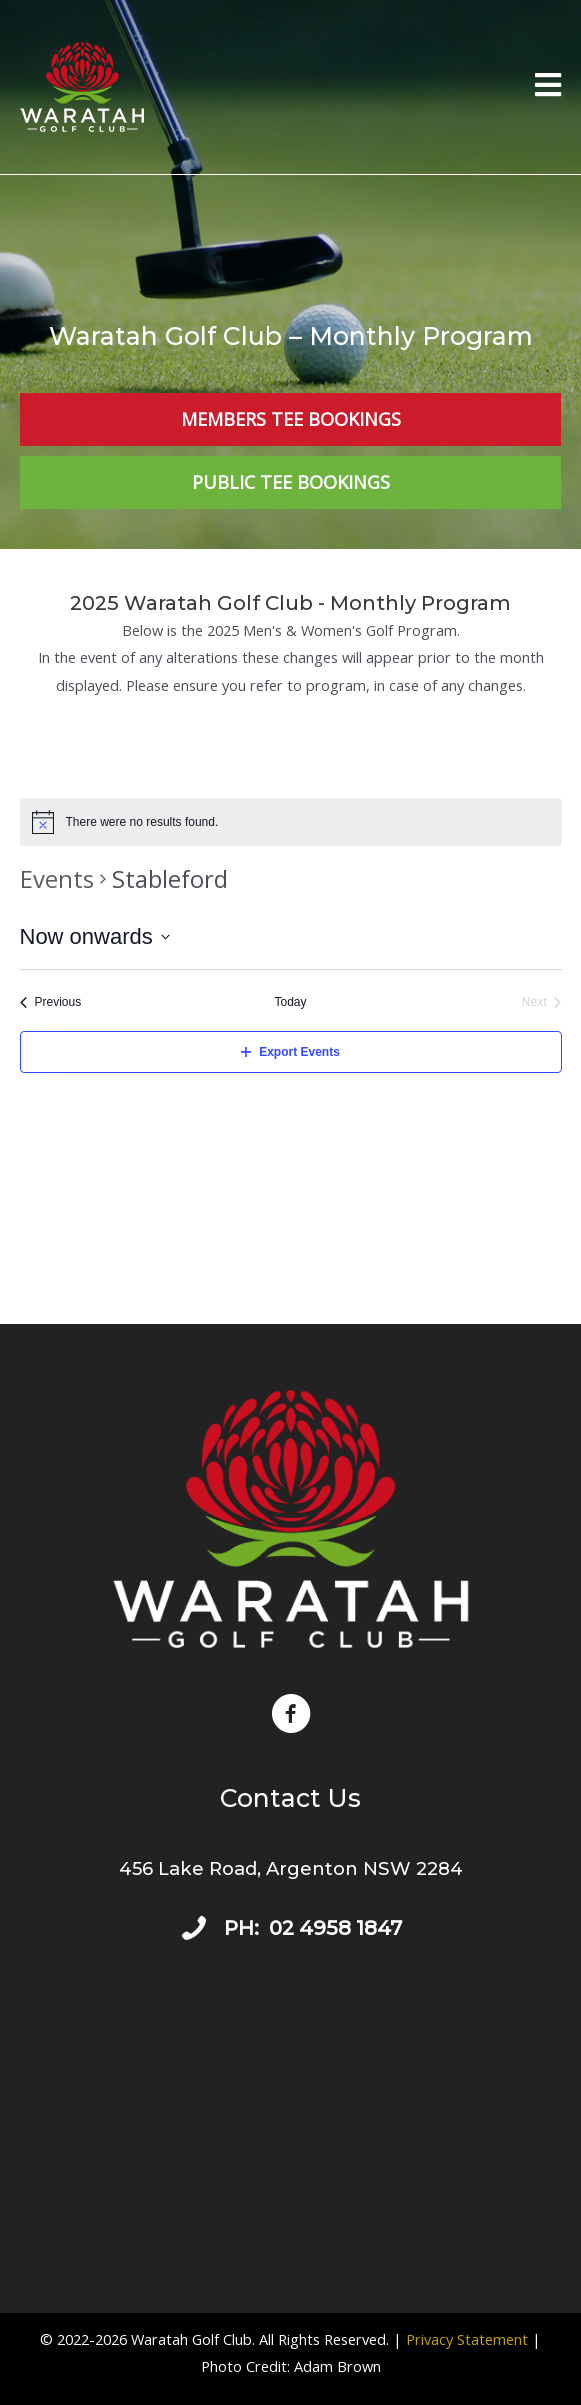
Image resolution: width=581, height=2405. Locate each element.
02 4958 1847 (335, 1928)
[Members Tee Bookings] (290, 419)
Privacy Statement (467, 2339)
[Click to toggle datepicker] (95, 936)
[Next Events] (542, 1002)
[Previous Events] (51, 1002)
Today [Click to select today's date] (290, 1002)
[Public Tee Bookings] (290, 482)
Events (57, 878)
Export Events (290, 1052)
